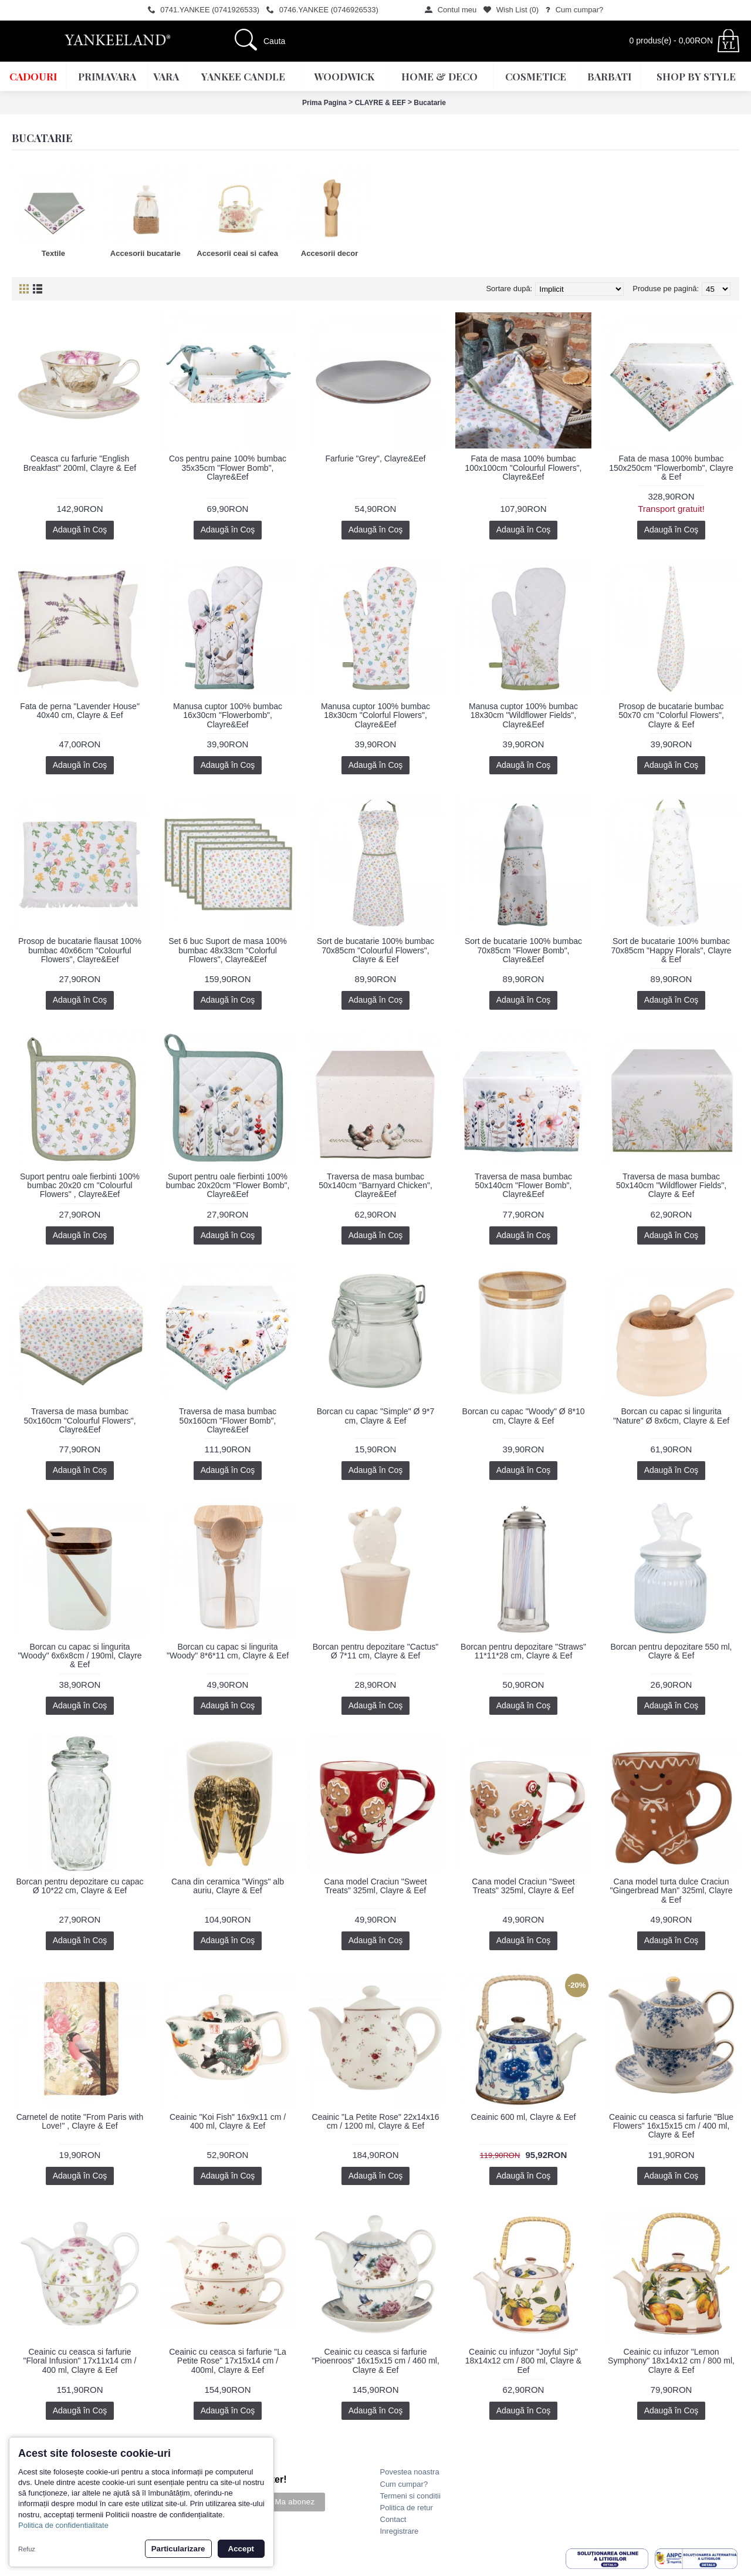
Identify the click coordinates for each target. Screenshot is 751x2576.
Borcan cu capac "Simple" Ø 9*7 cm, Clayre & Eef (376, 1416)
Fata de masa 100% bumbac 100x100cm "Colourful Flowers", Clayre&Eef (523, 467)
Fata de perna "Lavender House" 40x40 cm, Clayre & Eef (80, 711)
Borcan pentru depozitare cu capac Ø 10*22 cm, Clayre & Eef (79, 1886)
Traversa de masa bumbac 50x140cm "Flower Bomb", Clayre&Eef (523, 1185)
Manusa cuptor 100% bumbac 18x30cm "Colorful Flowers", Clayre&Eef (375, 715)
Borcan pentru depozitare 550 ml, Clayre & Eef (671, 1651)
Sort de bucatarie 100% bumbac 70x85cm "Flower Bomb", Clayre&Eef (523, 950)
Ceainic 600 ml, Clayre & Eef (523, 2117)
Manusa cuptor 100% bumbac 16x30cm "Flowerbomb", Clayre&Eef (227, 715)
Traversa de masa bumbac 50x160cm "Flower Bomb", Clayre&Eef (227, 1420)
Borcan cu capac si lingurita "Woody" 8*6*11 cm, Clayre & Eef (228, 1651)
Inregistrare (399, 2531)
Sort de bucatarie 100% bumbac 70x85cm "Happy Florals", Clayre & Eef (671, 950)
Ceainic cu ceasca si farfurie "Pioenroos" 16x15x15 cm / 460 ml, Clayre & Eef (375, 2361)
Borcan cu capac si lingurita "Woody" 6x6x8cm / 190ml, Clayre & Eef (79, 1656)
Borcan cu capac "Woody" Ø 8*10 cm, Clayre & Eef (523, 1416)
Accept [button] (241, 2548)
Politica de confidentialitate (63, 2525)
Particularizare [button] (178, 2548)
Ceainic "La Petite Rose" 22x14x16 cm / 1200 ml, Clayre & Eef (375, 2121)
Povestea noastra (409, 2471)
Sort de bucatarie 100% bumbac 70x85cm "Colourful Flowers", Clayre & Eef (375, 950)
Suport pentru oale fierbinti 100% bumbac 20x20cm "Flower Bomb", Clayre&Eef (228, 1185)
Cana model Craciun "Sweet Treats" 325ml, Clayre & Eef (375, 1886)
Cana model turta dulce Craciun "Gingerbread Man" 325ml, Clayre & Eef (671, 1890)
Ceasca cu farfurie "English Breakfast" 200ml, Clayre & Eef (80, 463)
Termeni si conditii (410, 2495)
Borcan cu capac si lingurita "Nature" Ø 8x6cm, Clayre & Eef (671, 1416)
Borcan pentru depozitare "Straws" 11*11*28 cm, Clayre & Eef (523, 1651)
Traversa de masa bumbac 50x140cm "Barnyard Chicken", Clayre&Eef (375, 1185)
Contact (393, 2519)
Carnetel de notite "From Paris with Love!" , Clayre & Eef (80, 2121)
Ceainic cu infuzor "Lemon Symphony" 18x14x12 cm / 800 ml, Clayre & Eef (671, 2361)
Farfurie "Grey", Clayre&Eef (376, 458)
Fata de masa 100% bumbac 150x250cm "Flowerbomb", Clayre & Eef (671, 467)
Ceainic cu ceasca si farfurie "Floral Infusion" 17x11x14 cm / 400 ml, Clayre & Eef (80, 2361)
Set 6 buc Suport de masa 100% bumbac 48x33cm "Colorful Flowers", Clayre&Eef (227, 950)
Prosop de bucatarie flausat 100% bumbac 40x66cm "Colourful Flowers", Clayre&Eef (79, 950)
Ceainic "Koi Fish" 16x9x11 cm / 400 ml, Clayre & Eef (228, 2121)
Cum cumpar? (404, 2484)
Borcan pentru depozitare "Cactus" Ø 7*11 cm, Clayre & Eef (376, 1651)
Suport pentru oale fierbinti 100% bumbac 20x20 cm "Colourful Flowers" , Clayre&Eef (80, 1185)
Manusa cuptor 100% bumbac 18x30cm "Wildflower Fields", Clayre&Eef (523, 715)
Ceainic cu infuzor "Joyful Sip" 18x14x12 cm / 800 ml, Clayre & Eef (523, 2361)
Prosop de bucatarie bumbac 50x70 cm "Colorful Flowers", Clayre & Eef (671, 715)
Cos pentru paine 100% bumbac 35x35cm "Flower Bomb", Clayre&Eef (227, 467)
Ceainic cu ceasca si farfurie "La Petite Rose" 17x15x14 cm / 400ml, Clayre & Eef (227, 2361)
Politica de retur (406, 2507)
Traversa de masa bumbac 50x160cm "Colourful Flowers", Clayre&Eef (79, 1420)
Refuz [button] (26, 2549)
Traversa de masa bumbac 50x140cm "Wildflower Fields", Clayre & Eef (671, 1185)
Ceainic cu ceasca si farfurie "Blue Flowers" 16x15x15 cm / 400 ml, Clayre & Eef (671, 2126)
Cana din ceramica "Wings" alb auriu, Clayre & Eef (227, 1886)
